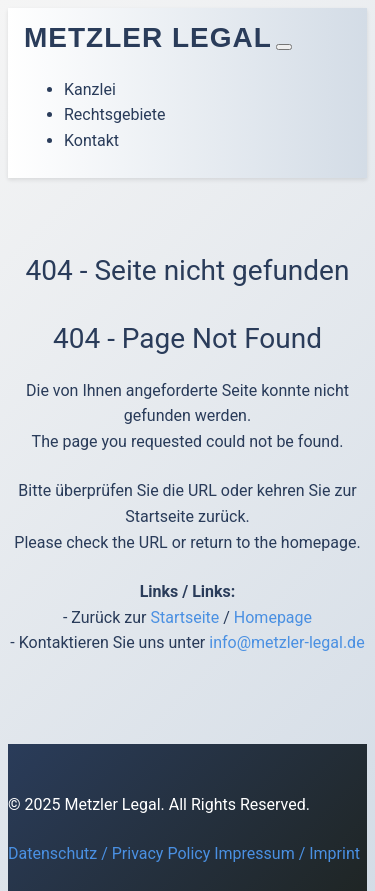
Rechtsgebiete (115, 114)
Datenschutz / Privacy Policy (109, 853)
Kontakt (91, 140)
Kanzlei (90, 89)
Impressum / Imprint (287, 853)
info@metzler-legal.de (286, 642)
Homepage (273, 617)
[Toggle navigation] (284, 47)
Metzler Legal (148, 37)
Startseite (184, 617)
